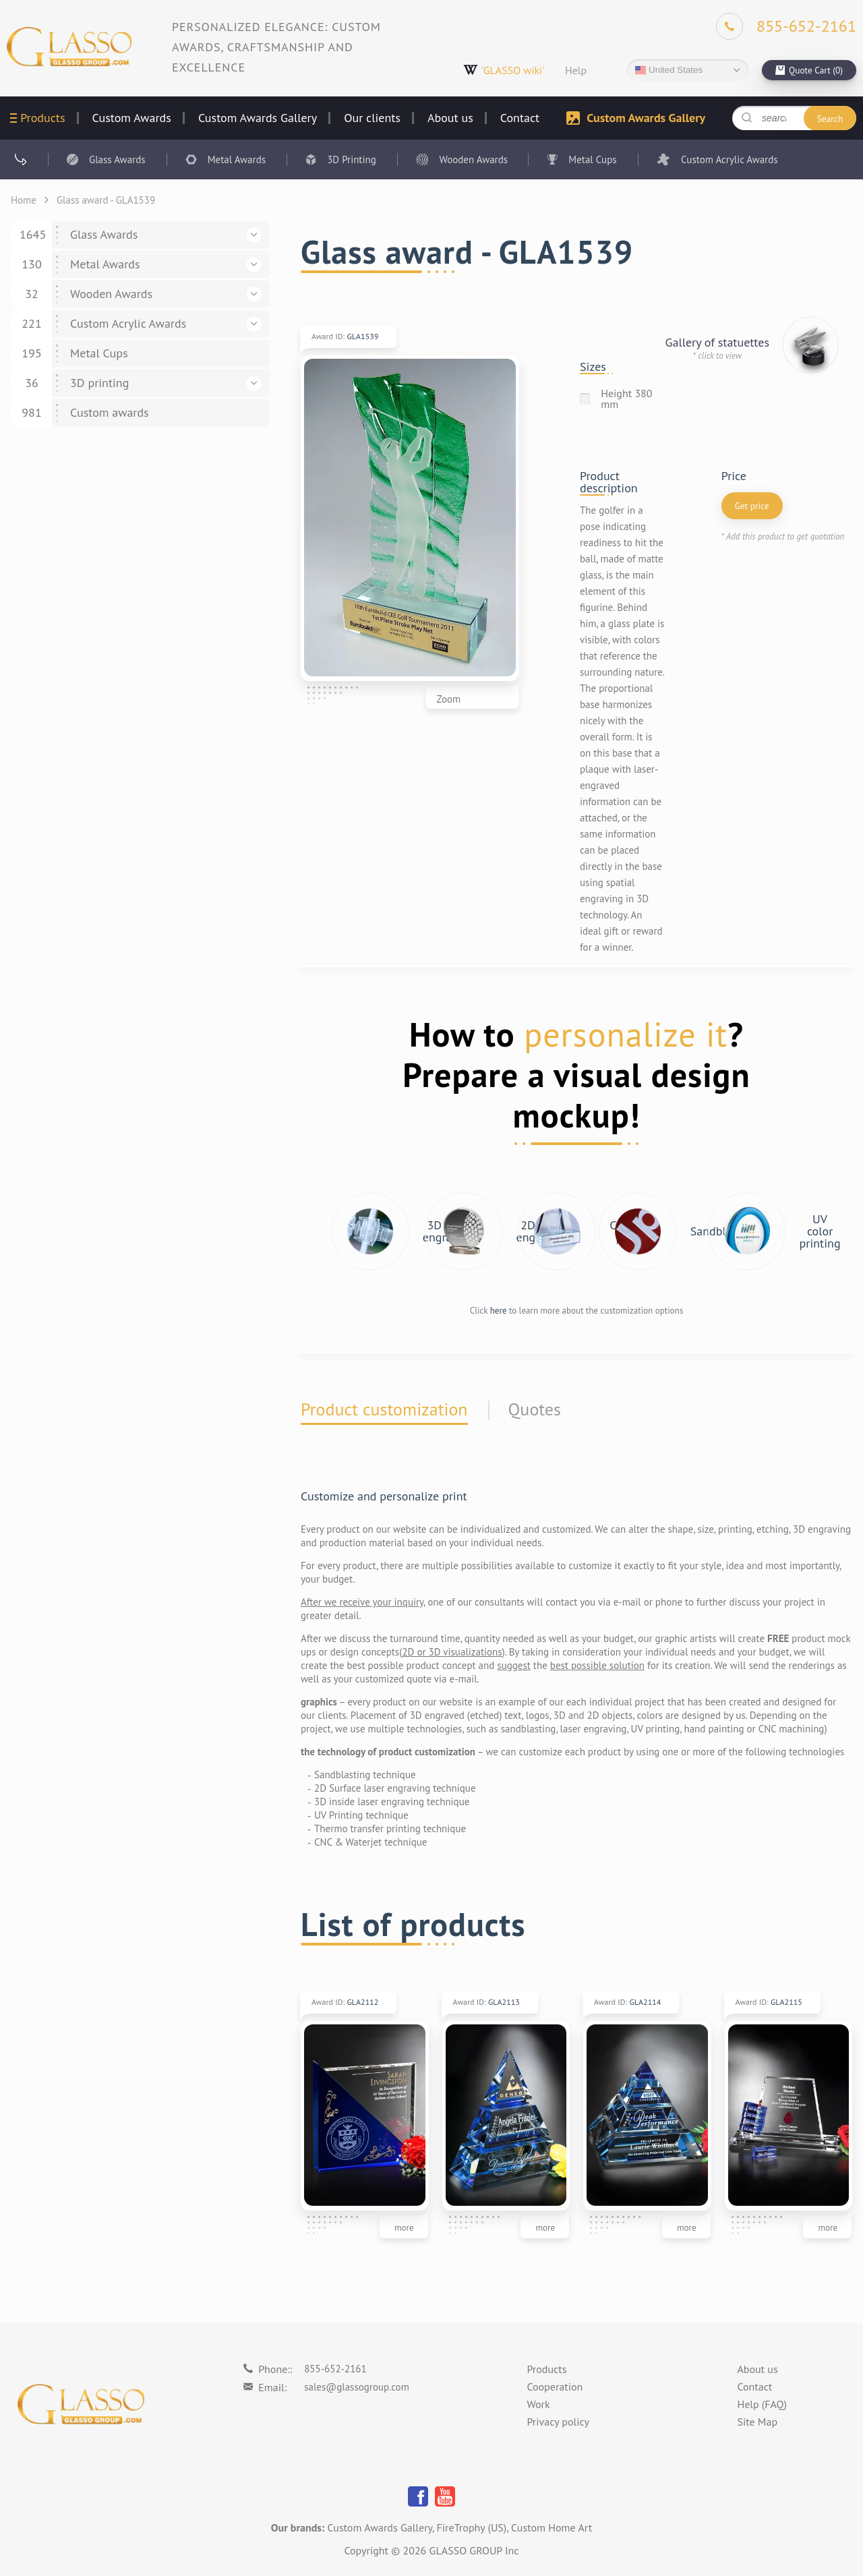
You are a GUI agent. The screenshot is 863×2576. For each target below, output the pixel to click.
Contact (519, 118)
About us (450, 118)
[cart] (809, 70)
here (498, 1310)
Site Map (757, 2422)
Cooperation (555, 2387)
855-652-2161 (335, 2369)
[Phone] (786, 26)
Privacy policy (558, 2422)
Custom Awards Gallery (257, 118)
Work (538, 2405)
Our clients (372, 118)
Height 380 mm (626, 398)
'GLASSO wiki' (504, 70)
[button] (253, 235)
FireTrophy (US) (472, 2527)
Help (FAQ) (762, 2405)
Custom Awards (131, 118)
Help (576, 70)
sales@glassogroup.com (356, 2387)
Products (42, 118)
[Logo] (69, 47)
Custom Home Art (551, 2527)
